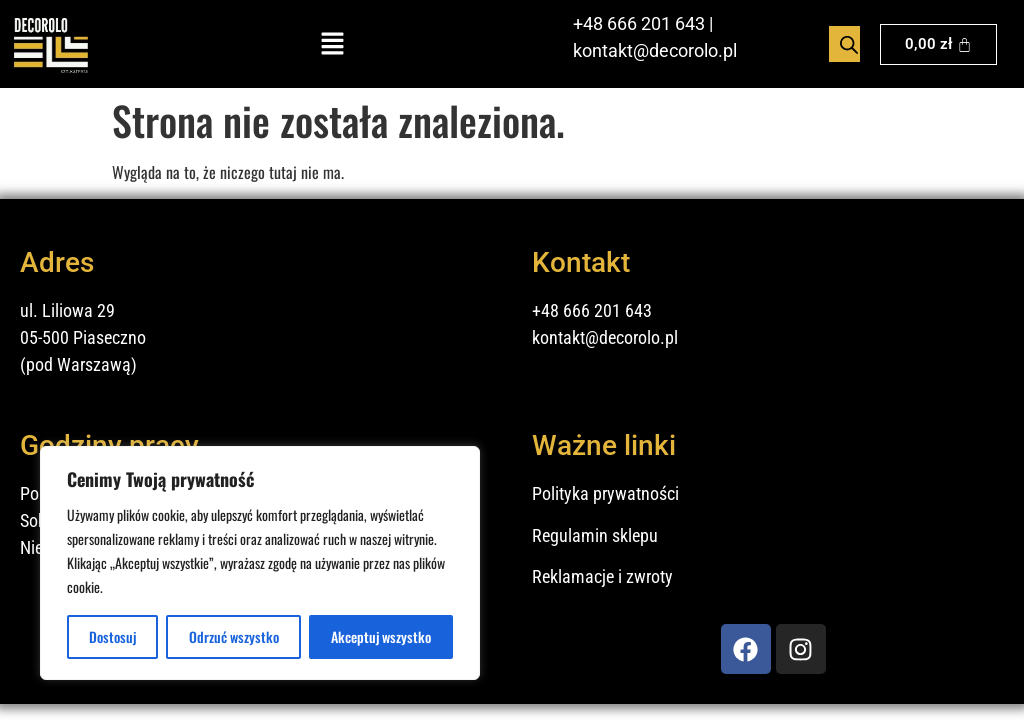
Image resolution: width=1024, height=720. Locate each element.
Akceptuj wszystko (380, 636)
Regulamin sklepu (595, 535)
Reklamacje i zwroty (602, 576)
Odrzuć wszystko (234, 636)
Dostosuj (113, 636)
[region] (260, 563)
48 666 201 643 (644, 23)
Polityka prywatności (605, 493)
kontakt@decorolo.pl (655, 50)
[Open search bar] (849, 44)
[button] (333, 44)
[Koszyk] (938, 44)
